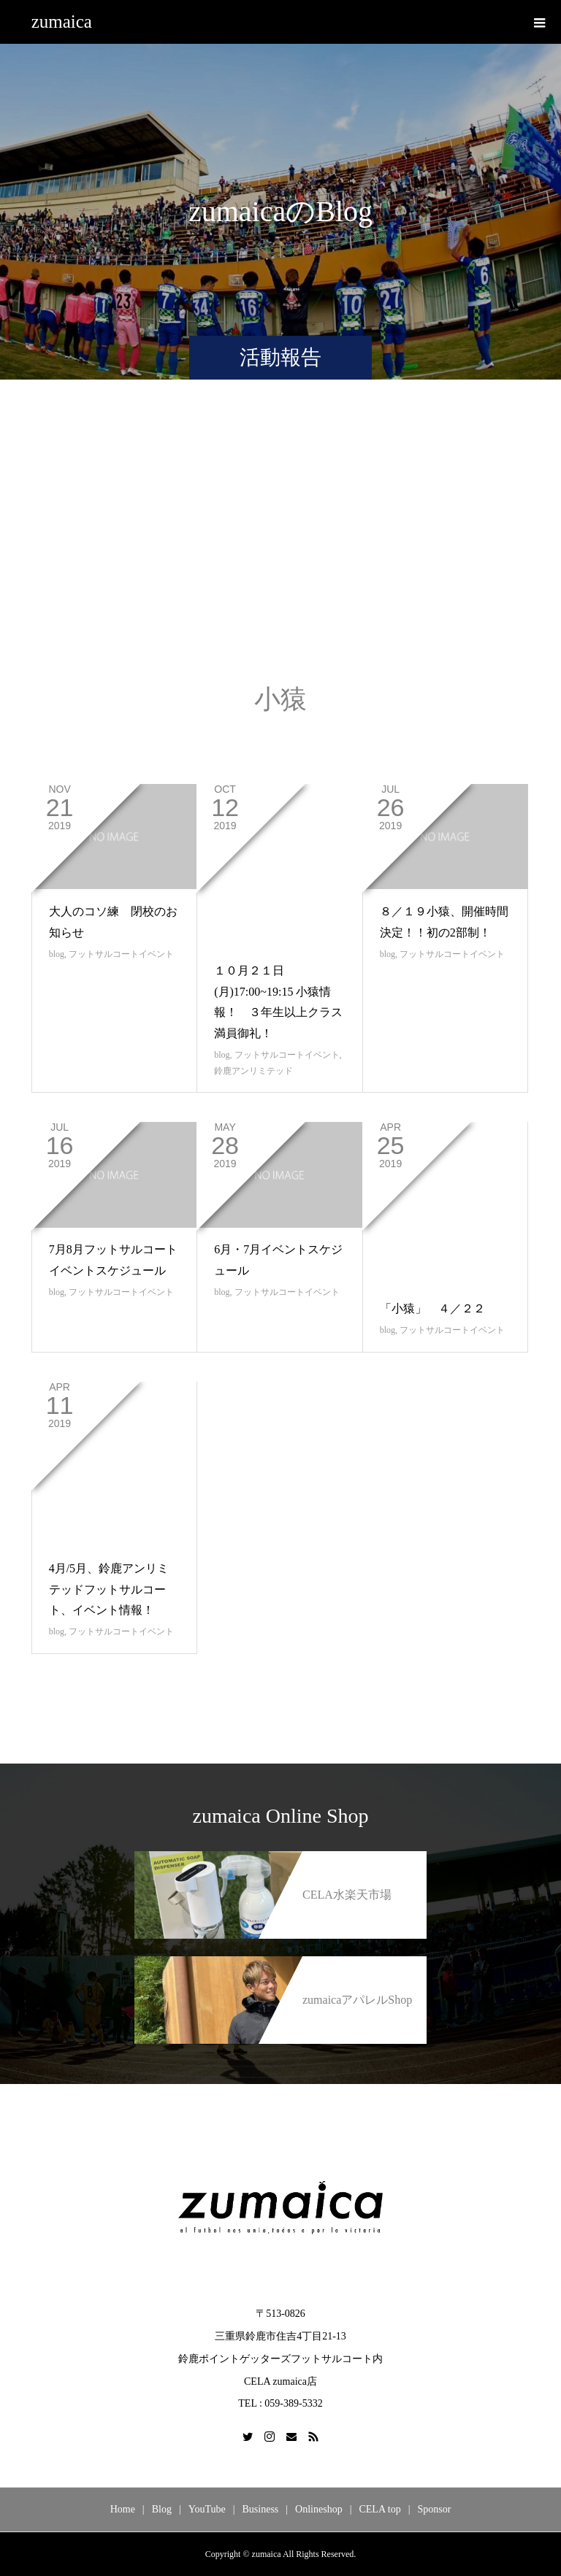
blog (56, 954)
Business (261, 2509)
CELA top (379, 2509)
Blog (162, 2509)
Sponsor (434, 2509)
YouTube (207, 2509)
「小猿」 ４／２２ (432, 1308)
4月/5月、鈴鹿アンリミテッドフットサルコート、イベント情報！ (109, 1589)
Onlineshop (319, 2509)
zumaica (61, 21)
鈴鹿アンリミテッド (253, 1071)
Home (122, 2509)
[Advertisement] (280, 547)
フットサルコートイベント (121, 954)
